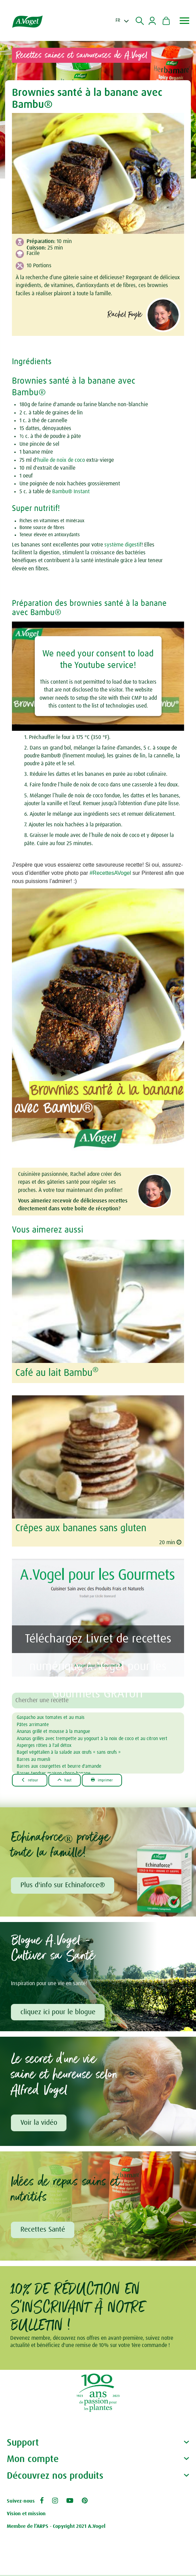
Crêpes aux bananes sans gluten (80, 1528)
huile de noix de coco (61, 460)
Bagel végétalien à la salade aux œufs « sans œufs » (69, 1752)
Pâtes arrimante (33, 1724)
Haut (68, 1780)
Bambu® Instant (71, 491)
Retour (30, 1780)
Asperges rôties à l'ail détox (44, 1745)
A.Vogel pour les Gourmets (98, 1664)
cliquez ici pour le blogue (58, 2012)
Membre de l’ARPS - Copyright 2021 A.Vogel (56, 2527)
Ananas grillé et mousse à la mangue (53, 1731)
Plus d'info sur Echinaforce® (63, 1885)
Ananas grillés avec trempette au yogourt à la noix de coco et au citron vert (92, 1738)
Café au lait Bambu (57, 1373)
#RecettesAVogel (110, 873)
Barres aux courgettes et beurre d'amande (59, 1766)
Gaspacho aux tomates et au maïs (51, 1717)
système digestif (122, 544)
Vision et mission (26, 2514)
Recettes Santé (43, 2230)
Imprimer (107, 1780)
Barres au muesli (33, 1759)
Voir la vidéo (39, 2123)
